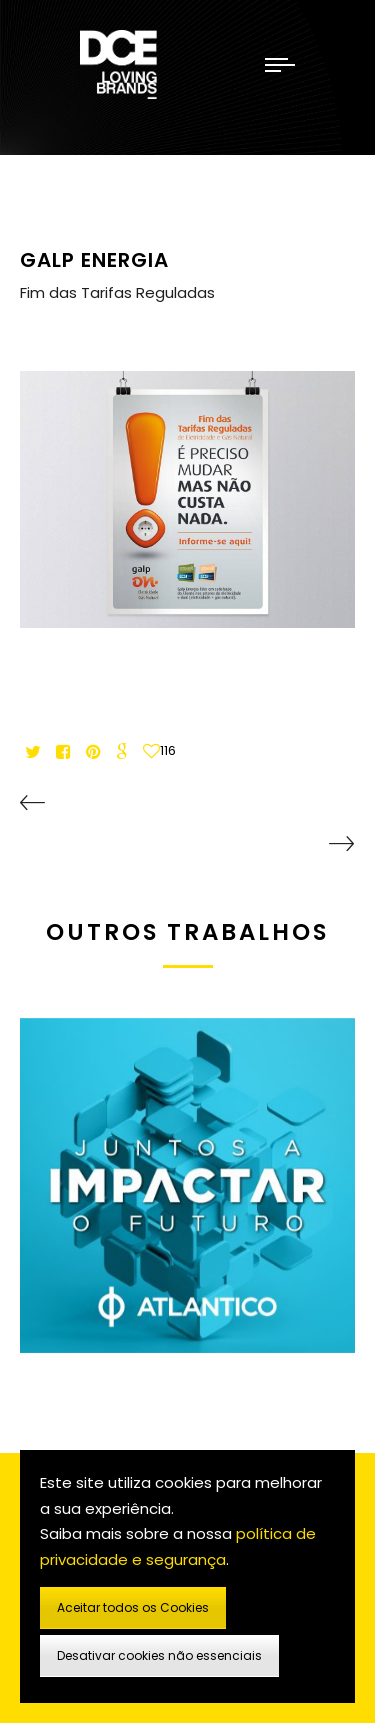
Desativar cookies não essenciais (159, 1655)
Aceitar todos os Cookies (133, 1607)
